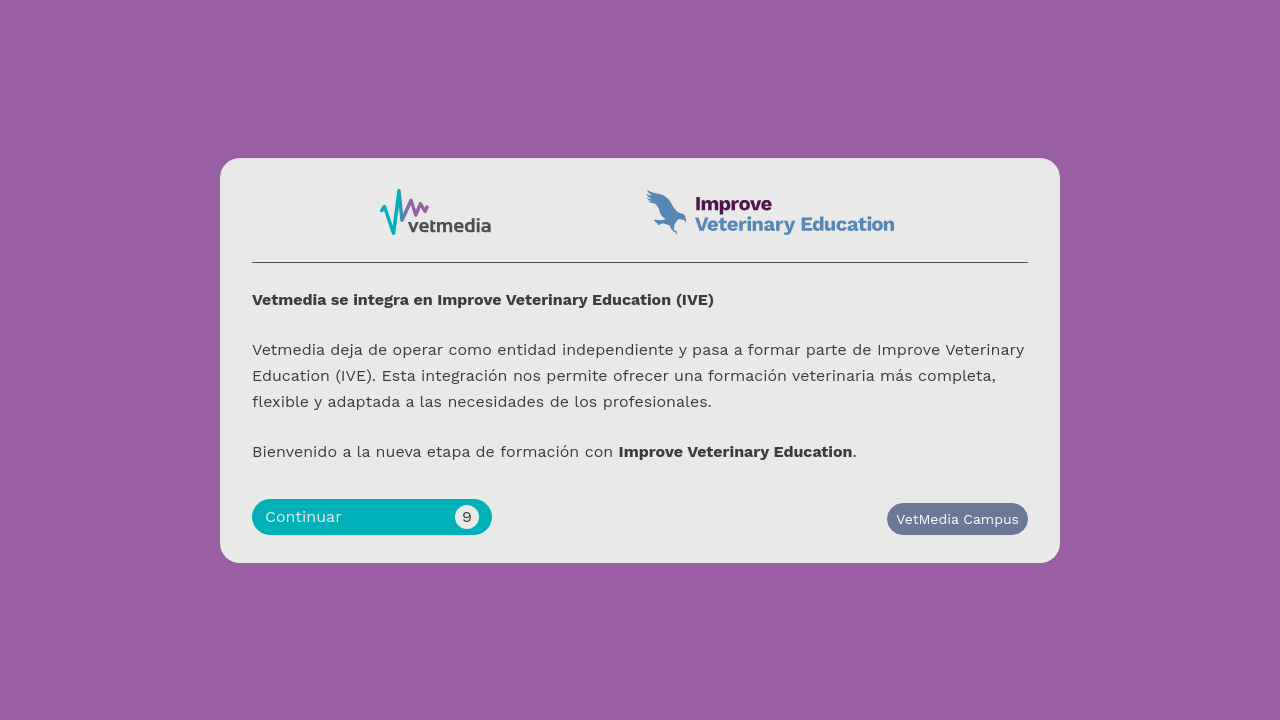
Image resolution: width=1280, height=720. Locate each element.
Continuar (372, 517)
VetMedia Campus (957, 519)
